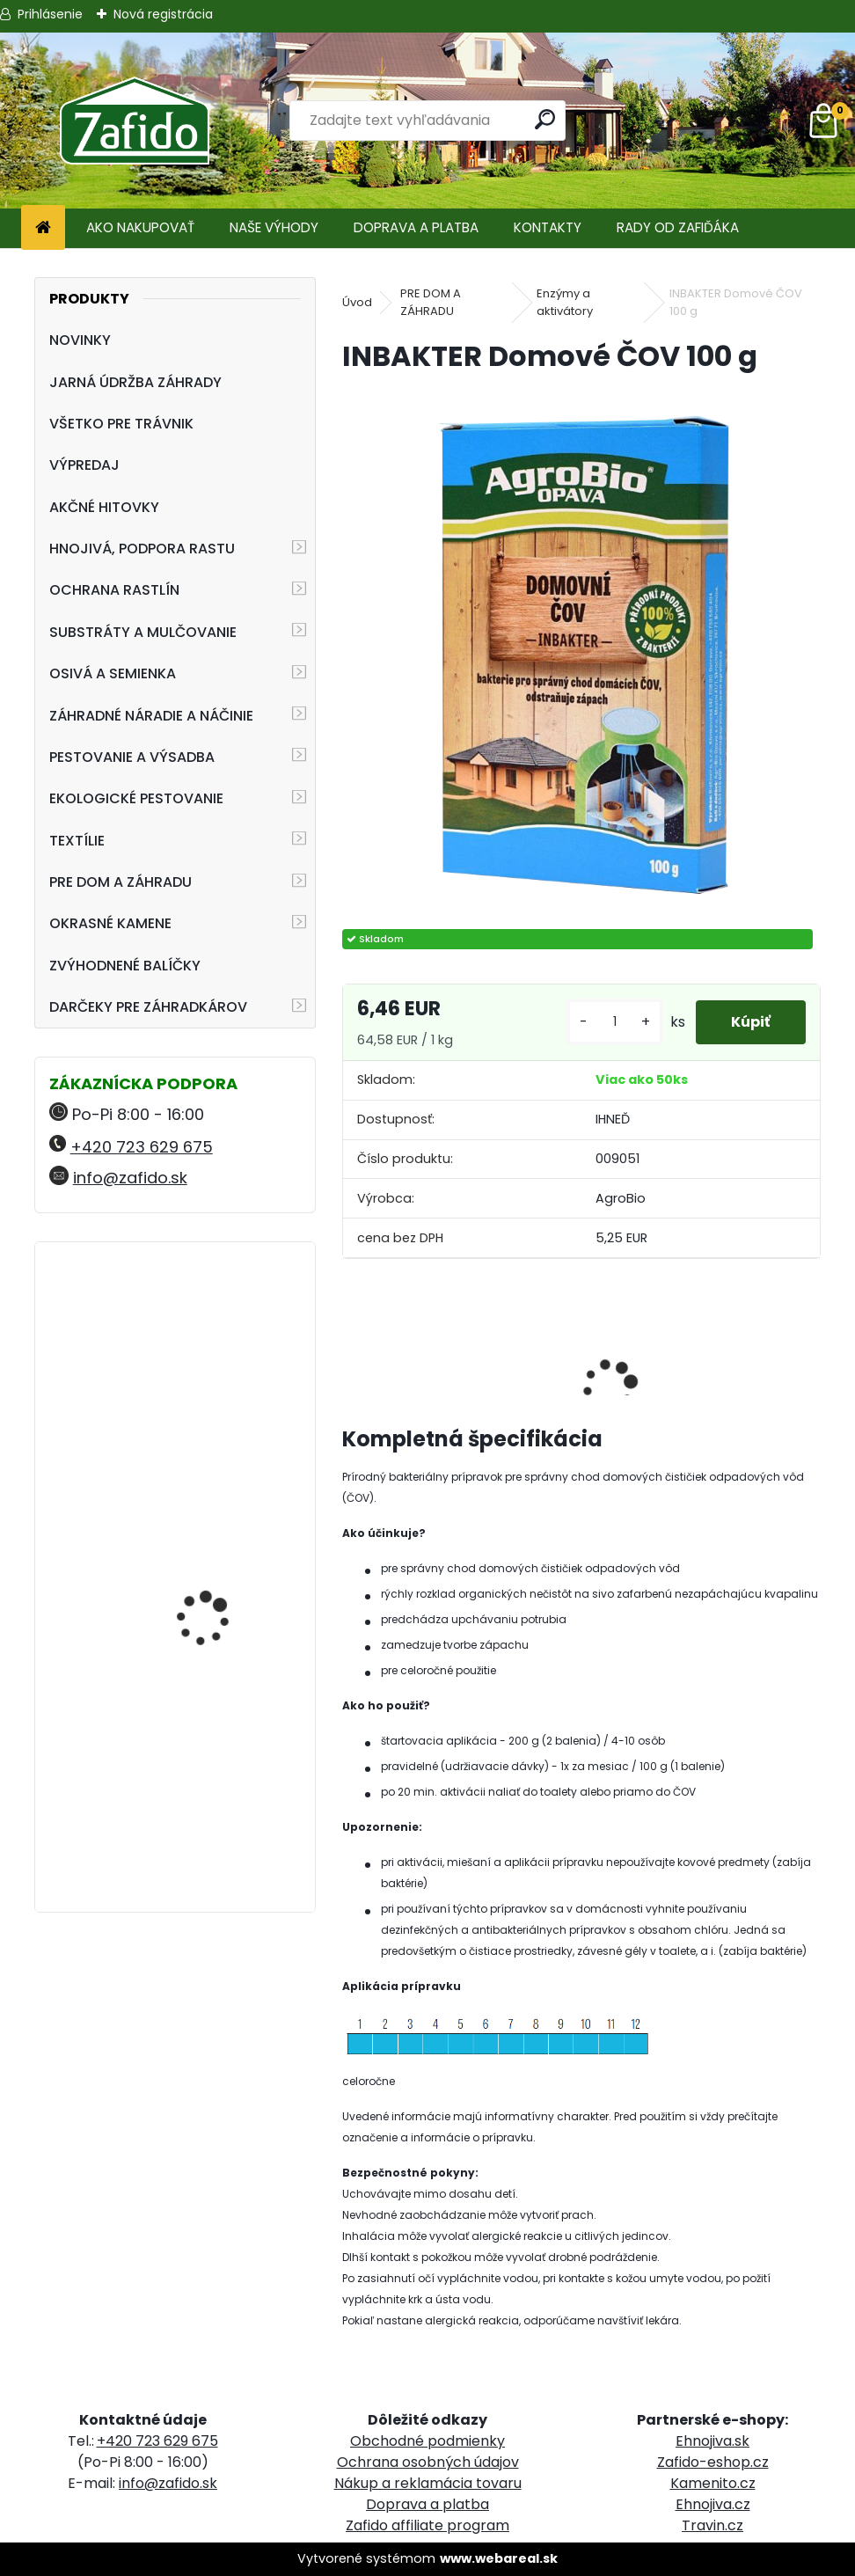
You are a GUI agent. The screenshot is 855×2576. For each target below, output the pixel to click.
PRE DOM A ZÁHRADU (120, 882)
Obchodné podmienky (427, 2441)
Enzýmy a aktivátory (565, 302)
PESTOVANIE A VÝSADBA (132, 757)
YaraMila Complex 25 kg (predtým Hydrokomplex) (225, 1341)
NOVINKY (80, 340)
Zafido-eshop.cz (713, 2462)
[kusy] (615, 1021)
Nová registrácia (163, 14)
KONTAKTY (547, 227)
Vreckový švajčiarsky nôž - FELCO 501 (227, 1582)
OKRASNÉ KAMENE (110, 923)
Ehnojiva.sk (712, 2441)
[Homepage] (43, 228)
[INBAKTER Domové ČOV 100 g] (581, 653)
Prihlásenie (50, 14)
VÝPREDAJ (84, 465)
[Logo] (134, 121)
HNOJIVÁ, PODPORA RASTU (142, 548)
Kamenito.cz (713, 2483)
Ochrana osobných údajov (428, 2462)
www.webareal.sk (499, 2558)
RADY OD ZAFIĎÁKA (678, 227)
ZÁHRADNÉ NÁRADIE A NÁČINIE (151, 716)
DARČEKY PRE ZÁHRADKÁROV (148, 1007)
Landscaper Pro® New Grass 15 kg (217, 1754)
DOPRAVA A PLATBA (416, 227)
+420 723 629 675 (141, 1147)
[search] (545, 119)
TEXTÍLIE (77, 841)
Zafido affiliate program (427, 2525)
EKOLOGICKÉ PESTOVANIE (136, 798)
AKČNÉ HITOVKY (104, 507)
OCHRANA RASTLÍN (114, 590)
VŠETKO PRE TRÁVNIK (121, 423)
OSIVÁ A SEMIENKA (112, 673)
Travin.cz (712, 2525)
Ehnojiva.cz (713, 2504)
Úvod (357, 302)
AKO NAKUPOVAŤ (140, 227)
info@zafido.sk (130, 1178)
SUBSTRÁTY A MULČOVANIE (143, 632)
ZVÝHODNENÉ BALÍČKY (125, 965)
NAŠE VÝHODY (274, 227)
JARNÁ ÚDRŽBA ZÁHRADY (135, 382)
